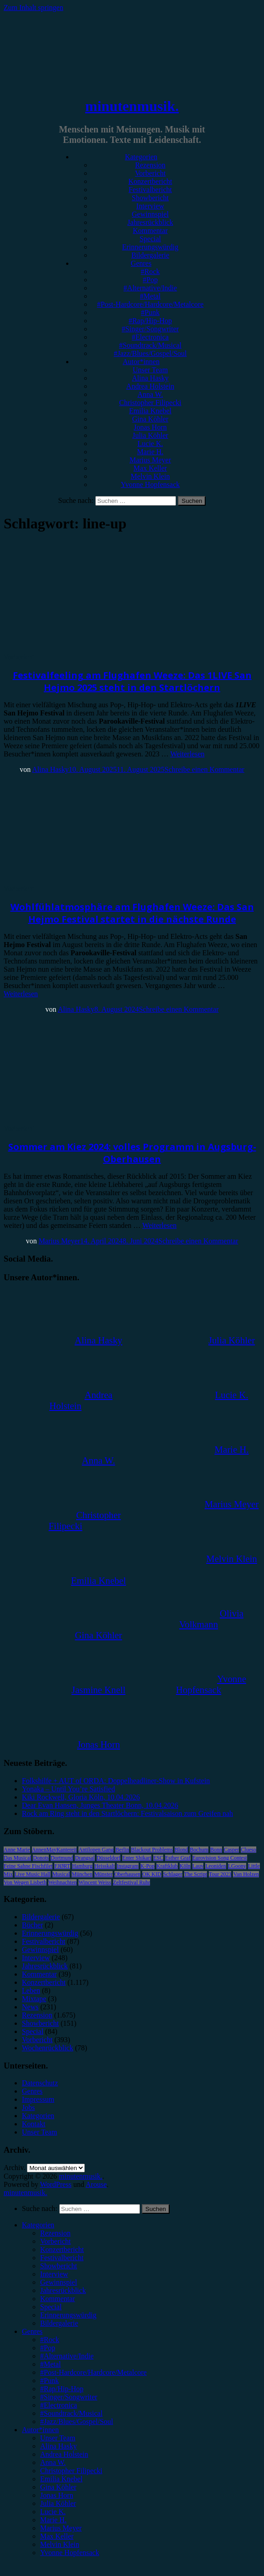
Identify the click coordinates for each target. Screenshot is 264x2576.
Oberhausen (127, 1874)
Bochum (199, 1849)
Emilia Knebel (150, 411)
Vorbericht (150, 173)
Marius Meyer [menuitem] (61, 2528)
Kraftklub (167, 1866)
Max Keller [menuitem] (56, 2536)
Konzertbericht (150, 181)
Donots (41, 1858)
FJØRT (62, 1866)
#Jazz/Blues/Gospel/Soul (150, 353)
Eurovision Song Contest (219, 1858)
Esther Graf (178, 1858)
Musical (61, 1874)
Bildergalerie (150, 255)
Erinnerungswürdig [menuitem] (68, 2315)
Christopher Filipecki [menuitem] (71, 2471)
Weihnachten (62, 1882)
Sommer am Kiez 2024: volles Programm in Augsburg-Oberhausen (132, 1153)
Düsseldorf (109, 1858)
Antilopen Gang (96, 1849)
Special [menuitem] (51, 2307)
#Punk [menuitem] (49, 2380)
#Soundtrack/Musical (150, 345)
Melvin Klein (150, 476)
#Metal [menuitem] (50, 2364)
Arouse (96, 2184)
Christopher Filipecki (150, 402)
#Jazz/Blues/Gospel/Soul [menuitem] (76, 2421)
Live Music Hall (33, 1874)
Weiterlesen (187, 754)
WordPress (56, 2184)
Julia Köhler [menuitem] (58, 2503)
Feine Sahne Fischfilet (28, 1866)
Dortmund (62, 1858)
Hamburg (82, 1866)
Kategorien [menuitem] (38, 2225)
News (30, 2007)
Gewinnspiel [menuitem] (58, 2282)
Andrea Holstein (150, 386)
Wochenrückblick (47, 2048)
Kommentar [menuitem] (57, 2298)
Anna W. (150, 394)
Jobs (28, 2107)
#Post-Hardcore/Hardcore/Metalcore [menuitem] (93, 2372)
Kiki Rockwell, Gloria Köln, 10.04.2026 (81, 1797)
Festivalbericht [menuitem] (61, 2258)
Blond (181, 1849)
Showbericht (150, 198)
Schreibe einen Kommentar (204, 769)
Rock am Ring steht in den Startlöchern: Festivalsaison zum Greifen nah (127, 1813)
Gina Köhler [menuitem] (58, 2487)
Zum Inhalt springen (33, 7)
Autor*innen (141, 361)
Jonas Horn (150, 427)
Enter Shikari (136, 1858)
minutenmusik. (132, 106)
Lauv (198, 1866)
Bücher (32, 1925)
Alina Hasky (150, 378)
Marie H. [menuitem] (53, 2520)
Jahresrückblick (150, 222)
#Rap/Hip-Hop (150, 321)
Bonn (216, 1849)
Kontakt (34, 2124)
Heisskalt (104, 1866)
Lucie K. (150, 443)
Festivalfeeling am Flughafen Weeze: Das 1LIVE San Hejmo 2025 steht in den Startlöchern (132, 681)
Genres (141, 263)
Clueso (248, 1849)
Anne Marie (17, 1849)
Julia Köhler (150, 435)
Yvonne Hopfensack (150, 484)
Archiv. (14, 2167)
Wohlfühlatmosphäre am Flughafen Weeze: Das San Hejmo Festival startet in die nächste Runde (132, 913)
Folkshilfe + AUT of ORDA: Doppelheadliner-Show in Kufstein (116, 1781)
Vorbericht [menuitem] (55, 2241)
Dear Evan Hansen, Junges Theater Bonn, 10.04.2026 (100, 1805)
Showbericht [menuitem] (58, 2266)
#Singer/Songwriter (150, 329)
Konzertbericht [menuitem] (62, 2249)
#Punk (150, 312)
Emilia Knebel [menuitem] (61, 2479)
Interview (150, 206)
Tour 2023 (220, 1874)
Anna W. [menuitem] (53, 2462)
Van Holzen (246, 1874)
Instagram (128, 1866)
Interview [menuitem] (54, 2274)
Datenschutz (40, 2083)
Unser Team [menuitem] (57, 2438)
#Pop (150, 280)
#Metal (150, 296)
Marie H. (150, 452)
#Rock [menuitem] (49, 2339)
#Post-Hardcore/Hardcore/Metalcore (150, 304)
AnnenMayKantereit (54, 1849)
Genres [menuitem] (32, 2331)
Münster (103, 1874)
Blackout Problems (152, 1849)
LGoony (237, 1866)
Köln (185, 1866)
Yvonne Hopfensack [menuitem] (69, 2552)
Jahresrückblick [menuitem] (63, 2290)
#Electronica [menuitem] (58, 2405)
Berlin (122, 1849)
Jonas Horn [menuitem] (56, 2495)
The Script (195, 1874)
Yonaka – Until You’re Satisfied (68, 1789)
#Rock (150, 271)
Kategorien (141, 157)
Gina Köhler (150, 419)
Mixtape (34, 1999)
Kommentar (150, 230)
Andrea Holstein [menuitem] (64, 2454)
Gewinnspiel (150, 214)
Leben (31, 1990)
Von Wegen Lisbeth (25, 1882)
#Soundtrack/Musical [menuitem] (71, 2413)
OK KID (151, 1874)
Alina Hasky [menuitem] (58, 2446)
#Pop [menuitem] (47, 2348)
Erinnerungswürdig (150, 247)
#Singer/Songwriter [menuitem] (68, 2397)
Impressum (38, 2099)
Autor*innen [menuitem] (40, 2430)
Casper (231, 1849)
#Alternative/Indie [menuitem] (66, 2356)
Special (150, 239)
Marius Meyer (150, 460)
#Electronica (150, 337)
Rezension (150, 165)
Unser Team (150, 370)
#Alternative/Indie (150, 288)
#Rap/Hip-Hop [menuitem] (61, 2389)
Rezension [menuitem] (55, 2233)
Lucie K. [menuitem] (53, 2511)
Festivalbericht (150, 189)
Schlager (172, 1874)
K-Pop (147, 1866)
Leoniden (215, 1866)
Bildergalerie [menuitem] (59, 2323)
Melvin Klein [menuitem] (59, 2544)
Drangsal (84, 1858)
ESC (158, 1858)
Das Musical (17, 1858)
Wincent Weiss (94, 1882)
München (82, 1874)
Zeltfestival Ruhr (131, 1882)
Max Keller (150, 468)
